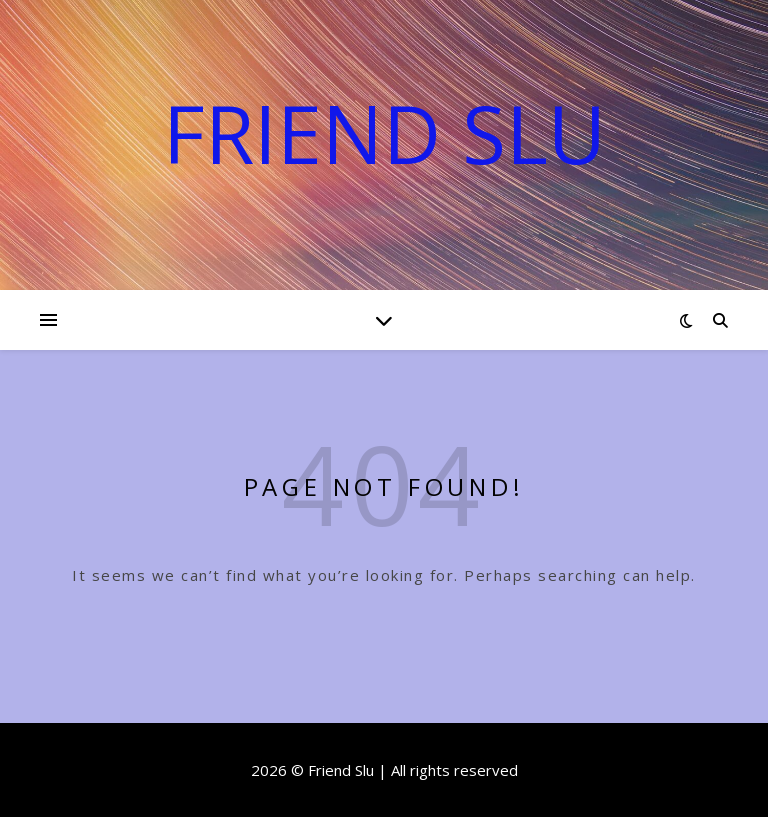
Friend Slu (384, 133)
